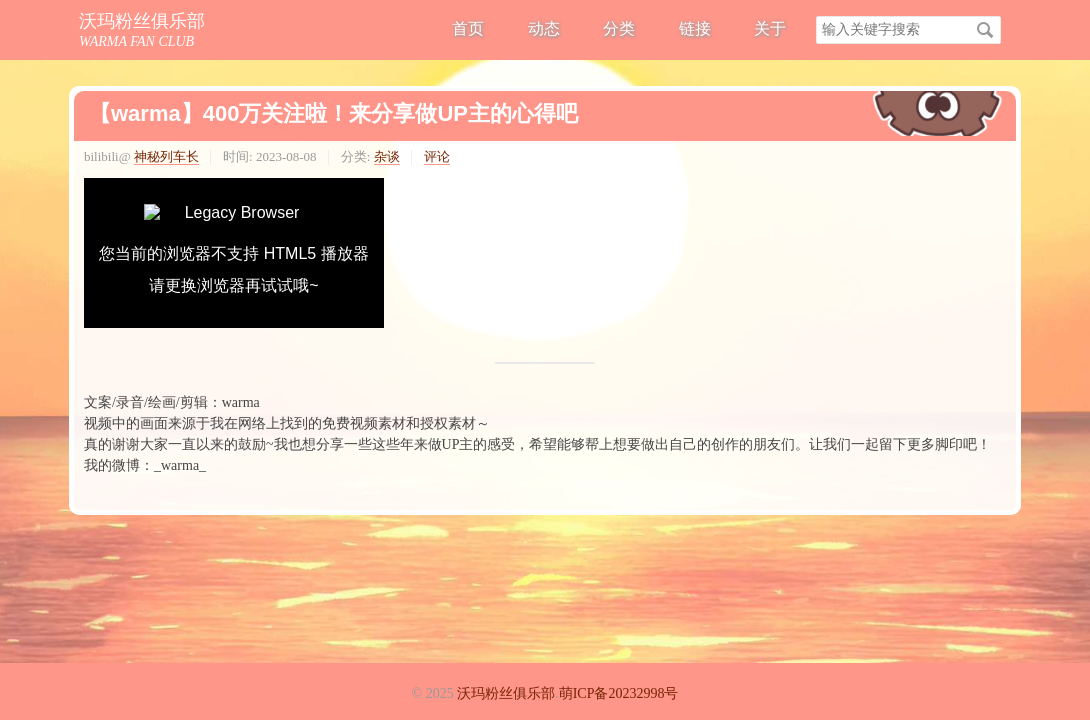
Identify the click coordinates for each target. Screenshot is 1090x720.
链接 (695, 28)
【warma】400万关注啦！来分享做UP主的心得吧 (333, 113)
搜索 (985, 30)
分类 (619, 28)
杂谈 (387, 156)
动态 (544, 28)
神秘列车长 (166, 156)
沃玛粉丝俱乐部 (142, 21)
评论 (437, 156)
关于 (770, 28)
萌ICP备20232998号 (619, 693)
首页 (468, 28)
